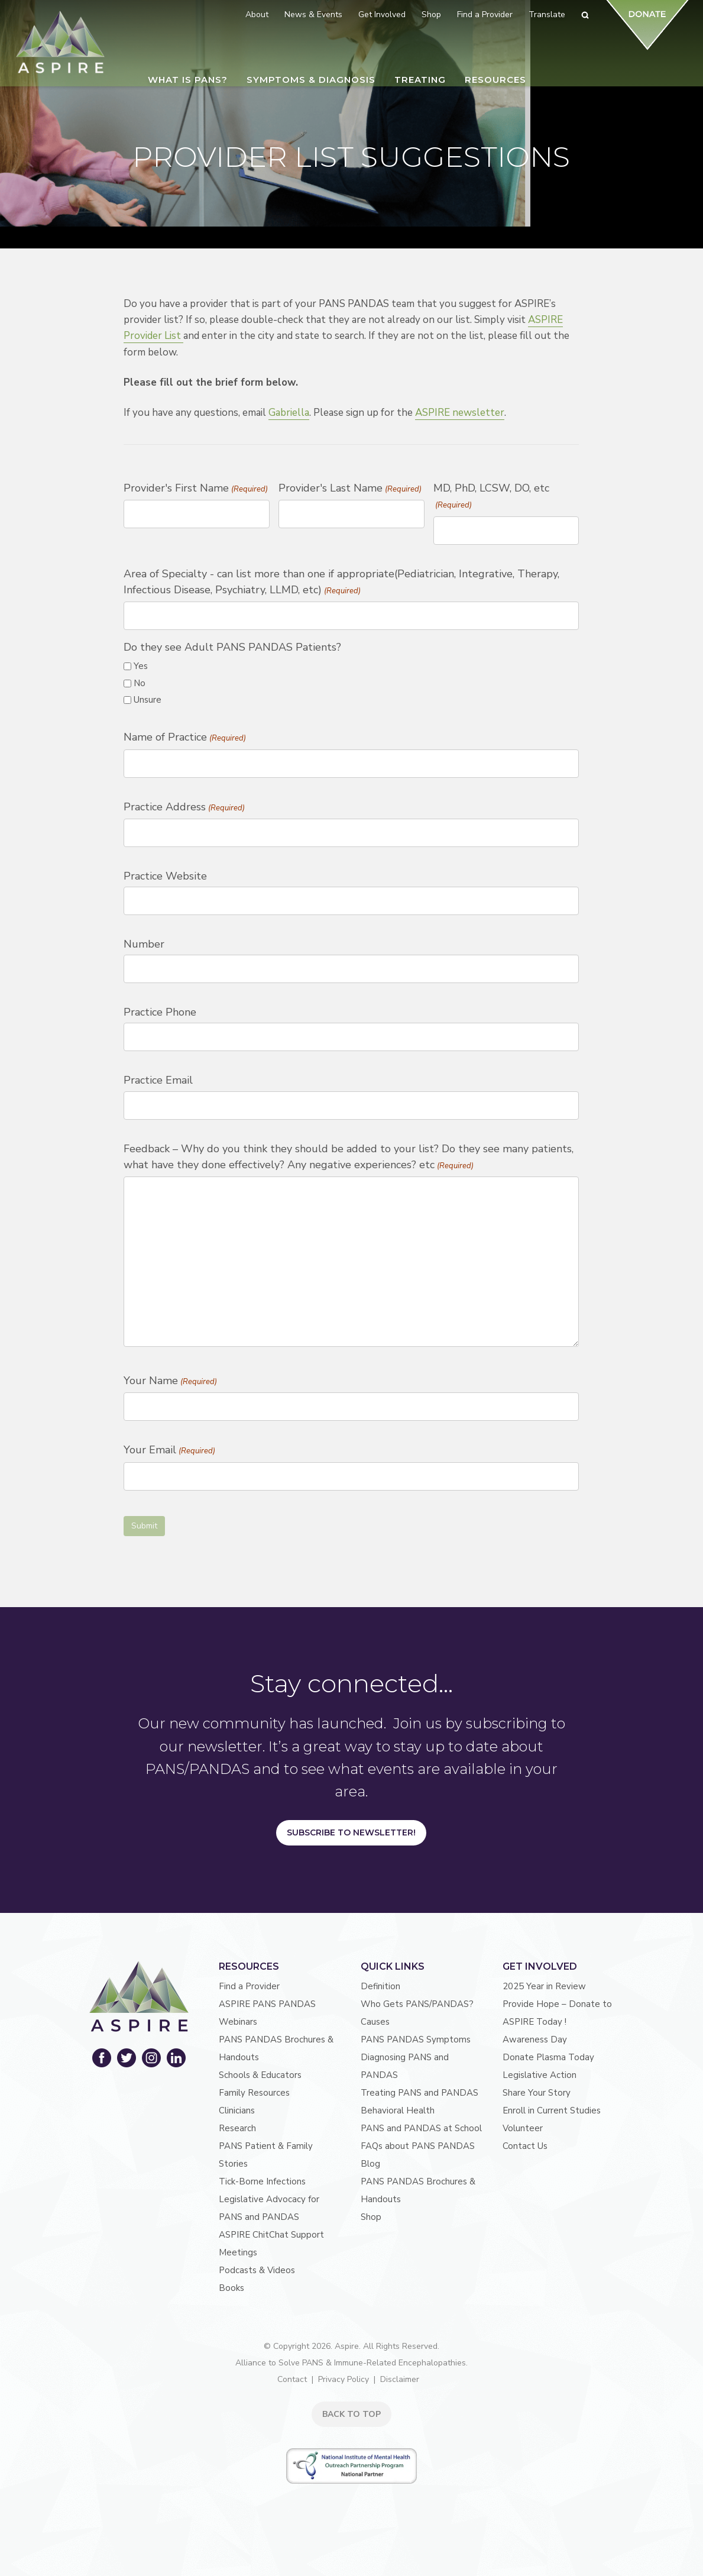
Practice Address (184, 808)
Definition (380, 1986)
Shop (371, 2217)
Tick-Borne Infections (262, 2181)
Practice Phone (160, 1012)
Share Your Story (537, 2093)
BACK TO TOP (351, 2414)
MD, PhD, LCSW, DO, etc (491, 497)
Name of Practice (184, 738)
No (139, 683)
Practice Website (165, 876)
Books (231, 2288)
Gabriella (288, 412)
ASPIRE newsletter (459, 412)
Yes (141, 666)
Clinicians (237, 2110)
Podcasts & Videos (257, 2270)
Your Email (169, 1451)
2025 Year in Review (544, 1986)
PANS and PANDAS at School (421, 2128)
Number (144, 944)
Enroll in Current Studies (552, 2110)
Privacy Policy (343, 2379)
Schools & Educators (260, 2075)
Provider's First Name (195, 489)
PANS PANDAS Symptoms (416, 2039)
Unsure (147, 700)
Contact (292, 2379)
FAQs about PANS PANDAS (418, 2146)
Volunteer (523, 2128)
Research (237, 2128)
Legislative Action (539, 2075)
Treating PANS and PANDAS (419, 2093)
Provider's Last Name (349, 489)
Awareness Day (535, 2039)
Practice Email (158, 1080)
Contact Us (525, 2146)
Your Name (170, 1381)
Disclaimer (399, 2379)
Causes (375, 2022)
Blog (370, 2164)
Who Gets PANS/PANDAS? (417, 2004)
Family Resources (254, 2093)
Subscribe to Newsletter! (351, 1832)
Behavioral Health (398, 2110)
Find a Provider (249, 1986)
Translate (547, 14)
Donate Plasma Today (548, 2057)
